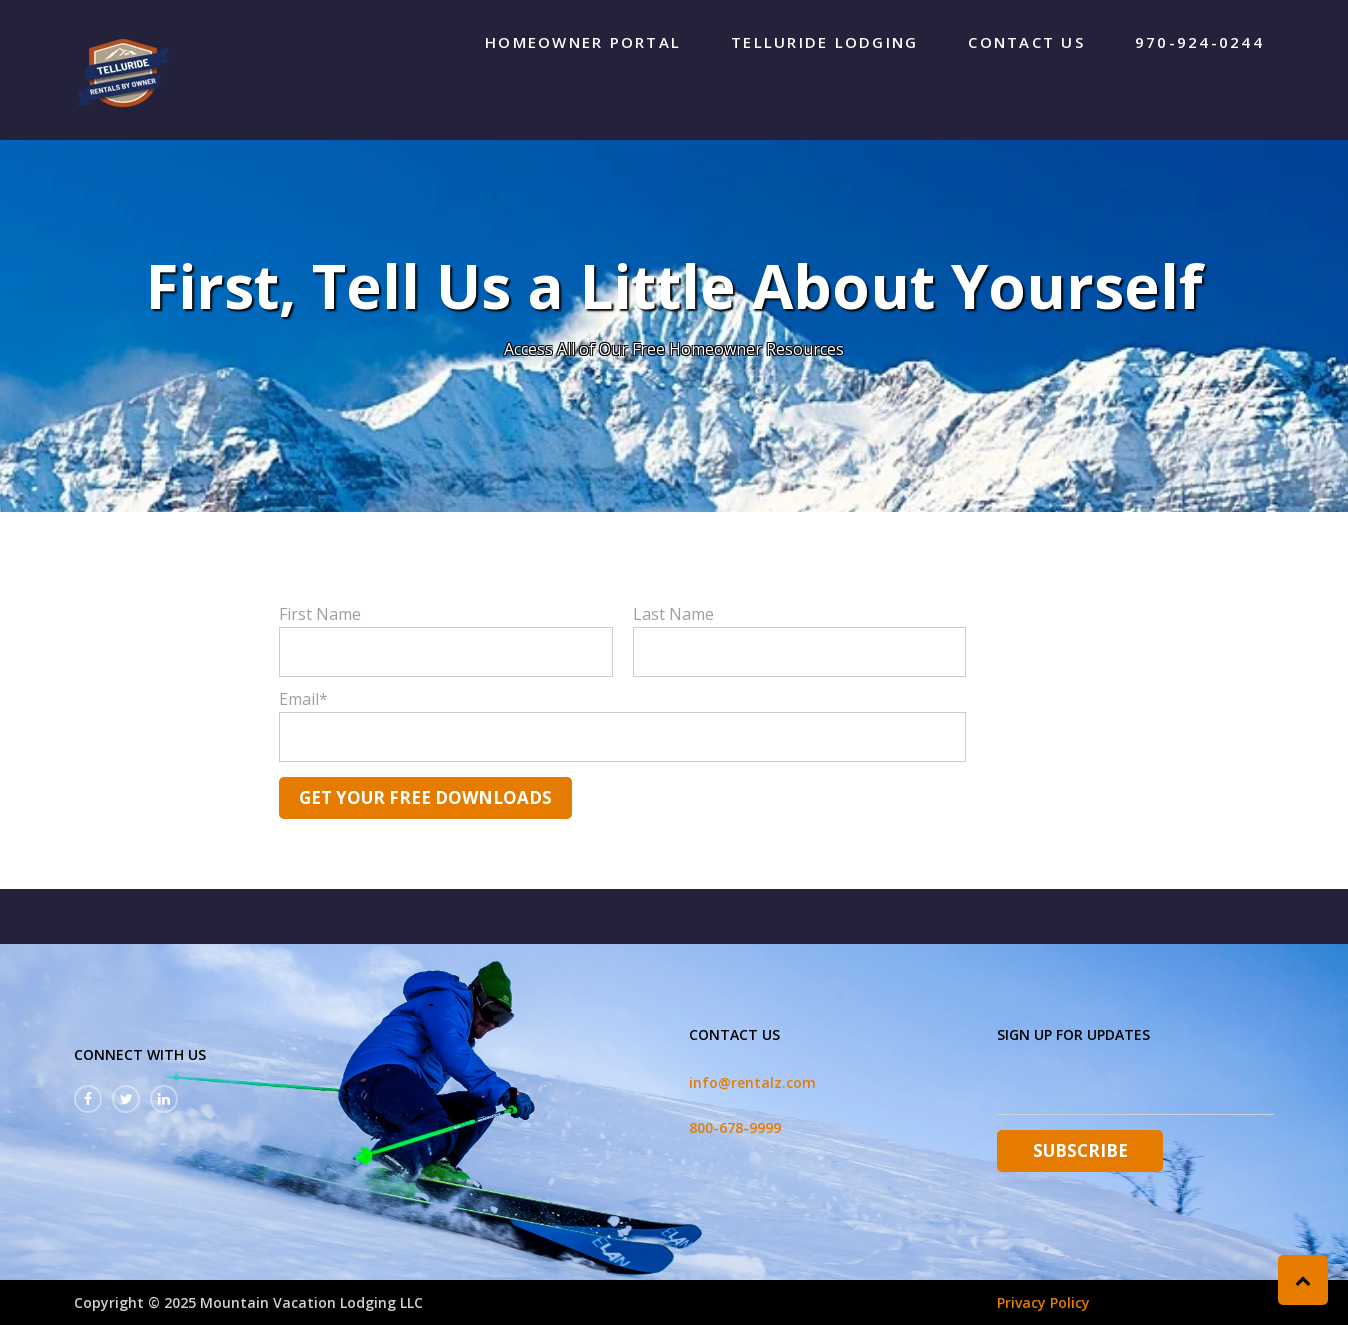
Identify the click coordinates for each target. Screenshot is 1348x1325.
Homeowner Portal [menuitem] (583, 42)
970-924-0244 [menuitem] (1199, 42)
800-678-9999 (735, 1127)
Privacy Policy (1043, 1302)
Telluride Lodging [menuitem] (824, 42)
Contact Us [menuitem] (1026, 42)
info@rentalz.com (752, 1082)
